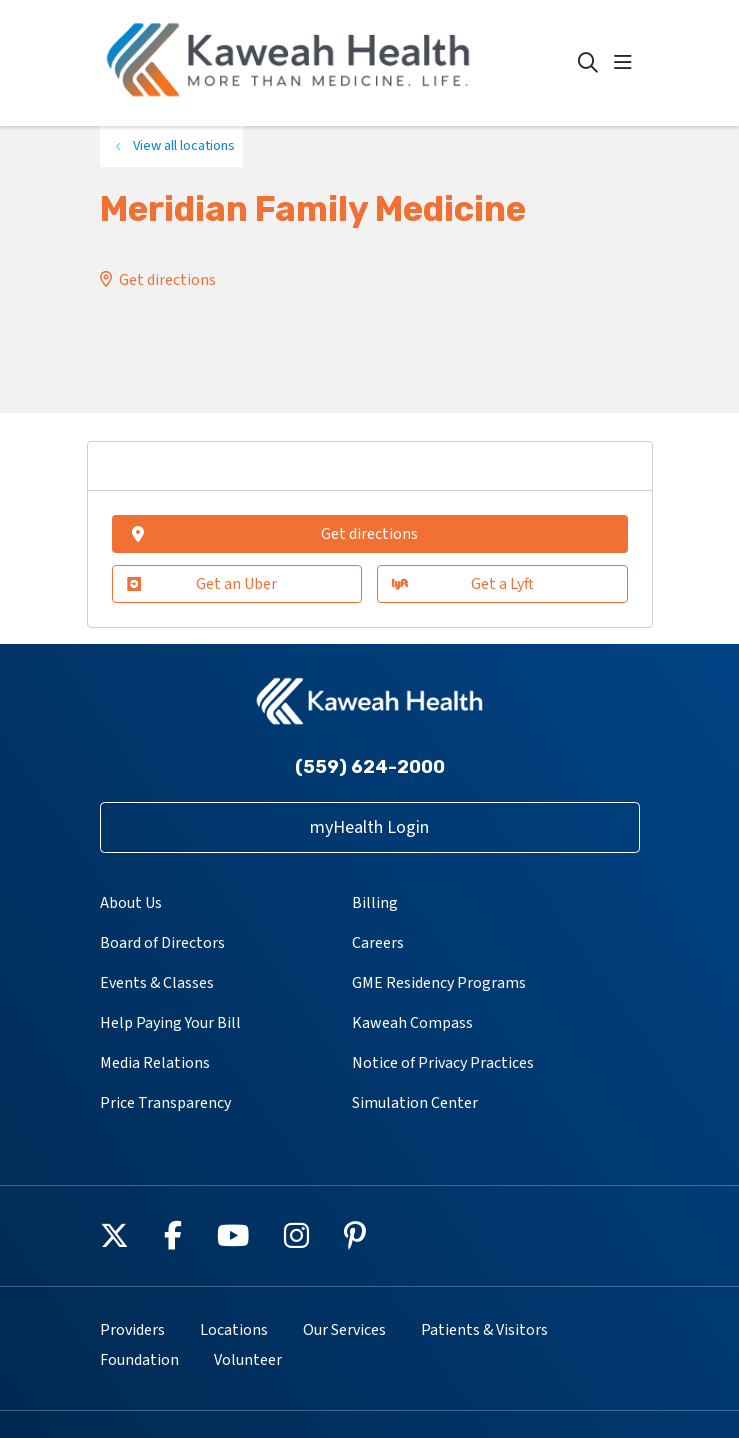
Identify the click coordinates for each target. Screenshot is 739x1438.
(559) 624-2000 (370, 767)
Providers (132, 1330)
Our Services (344, 1330)
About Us (131, 903)
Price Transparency (165, 1103)
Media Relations (155, 1063)
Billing (375, 903)
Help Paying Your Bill (170, 1023)
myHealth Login (369, 827)
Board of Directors (162, 943)
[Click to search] (588, 63)
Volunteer (248, 1360)
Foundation (139, 1360)
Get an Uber (202, 584)
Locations (234, 1330)
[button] (627, 63)
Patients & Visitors (484, 1330)
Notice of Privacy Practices (443, 1063)
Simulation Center (415, 1103)
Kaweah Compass (412, 1023)
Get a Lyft (463, 584)
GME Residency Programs (439, 983)
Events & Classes (157, 983)
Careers (378, 943)
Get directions (167, 280)
